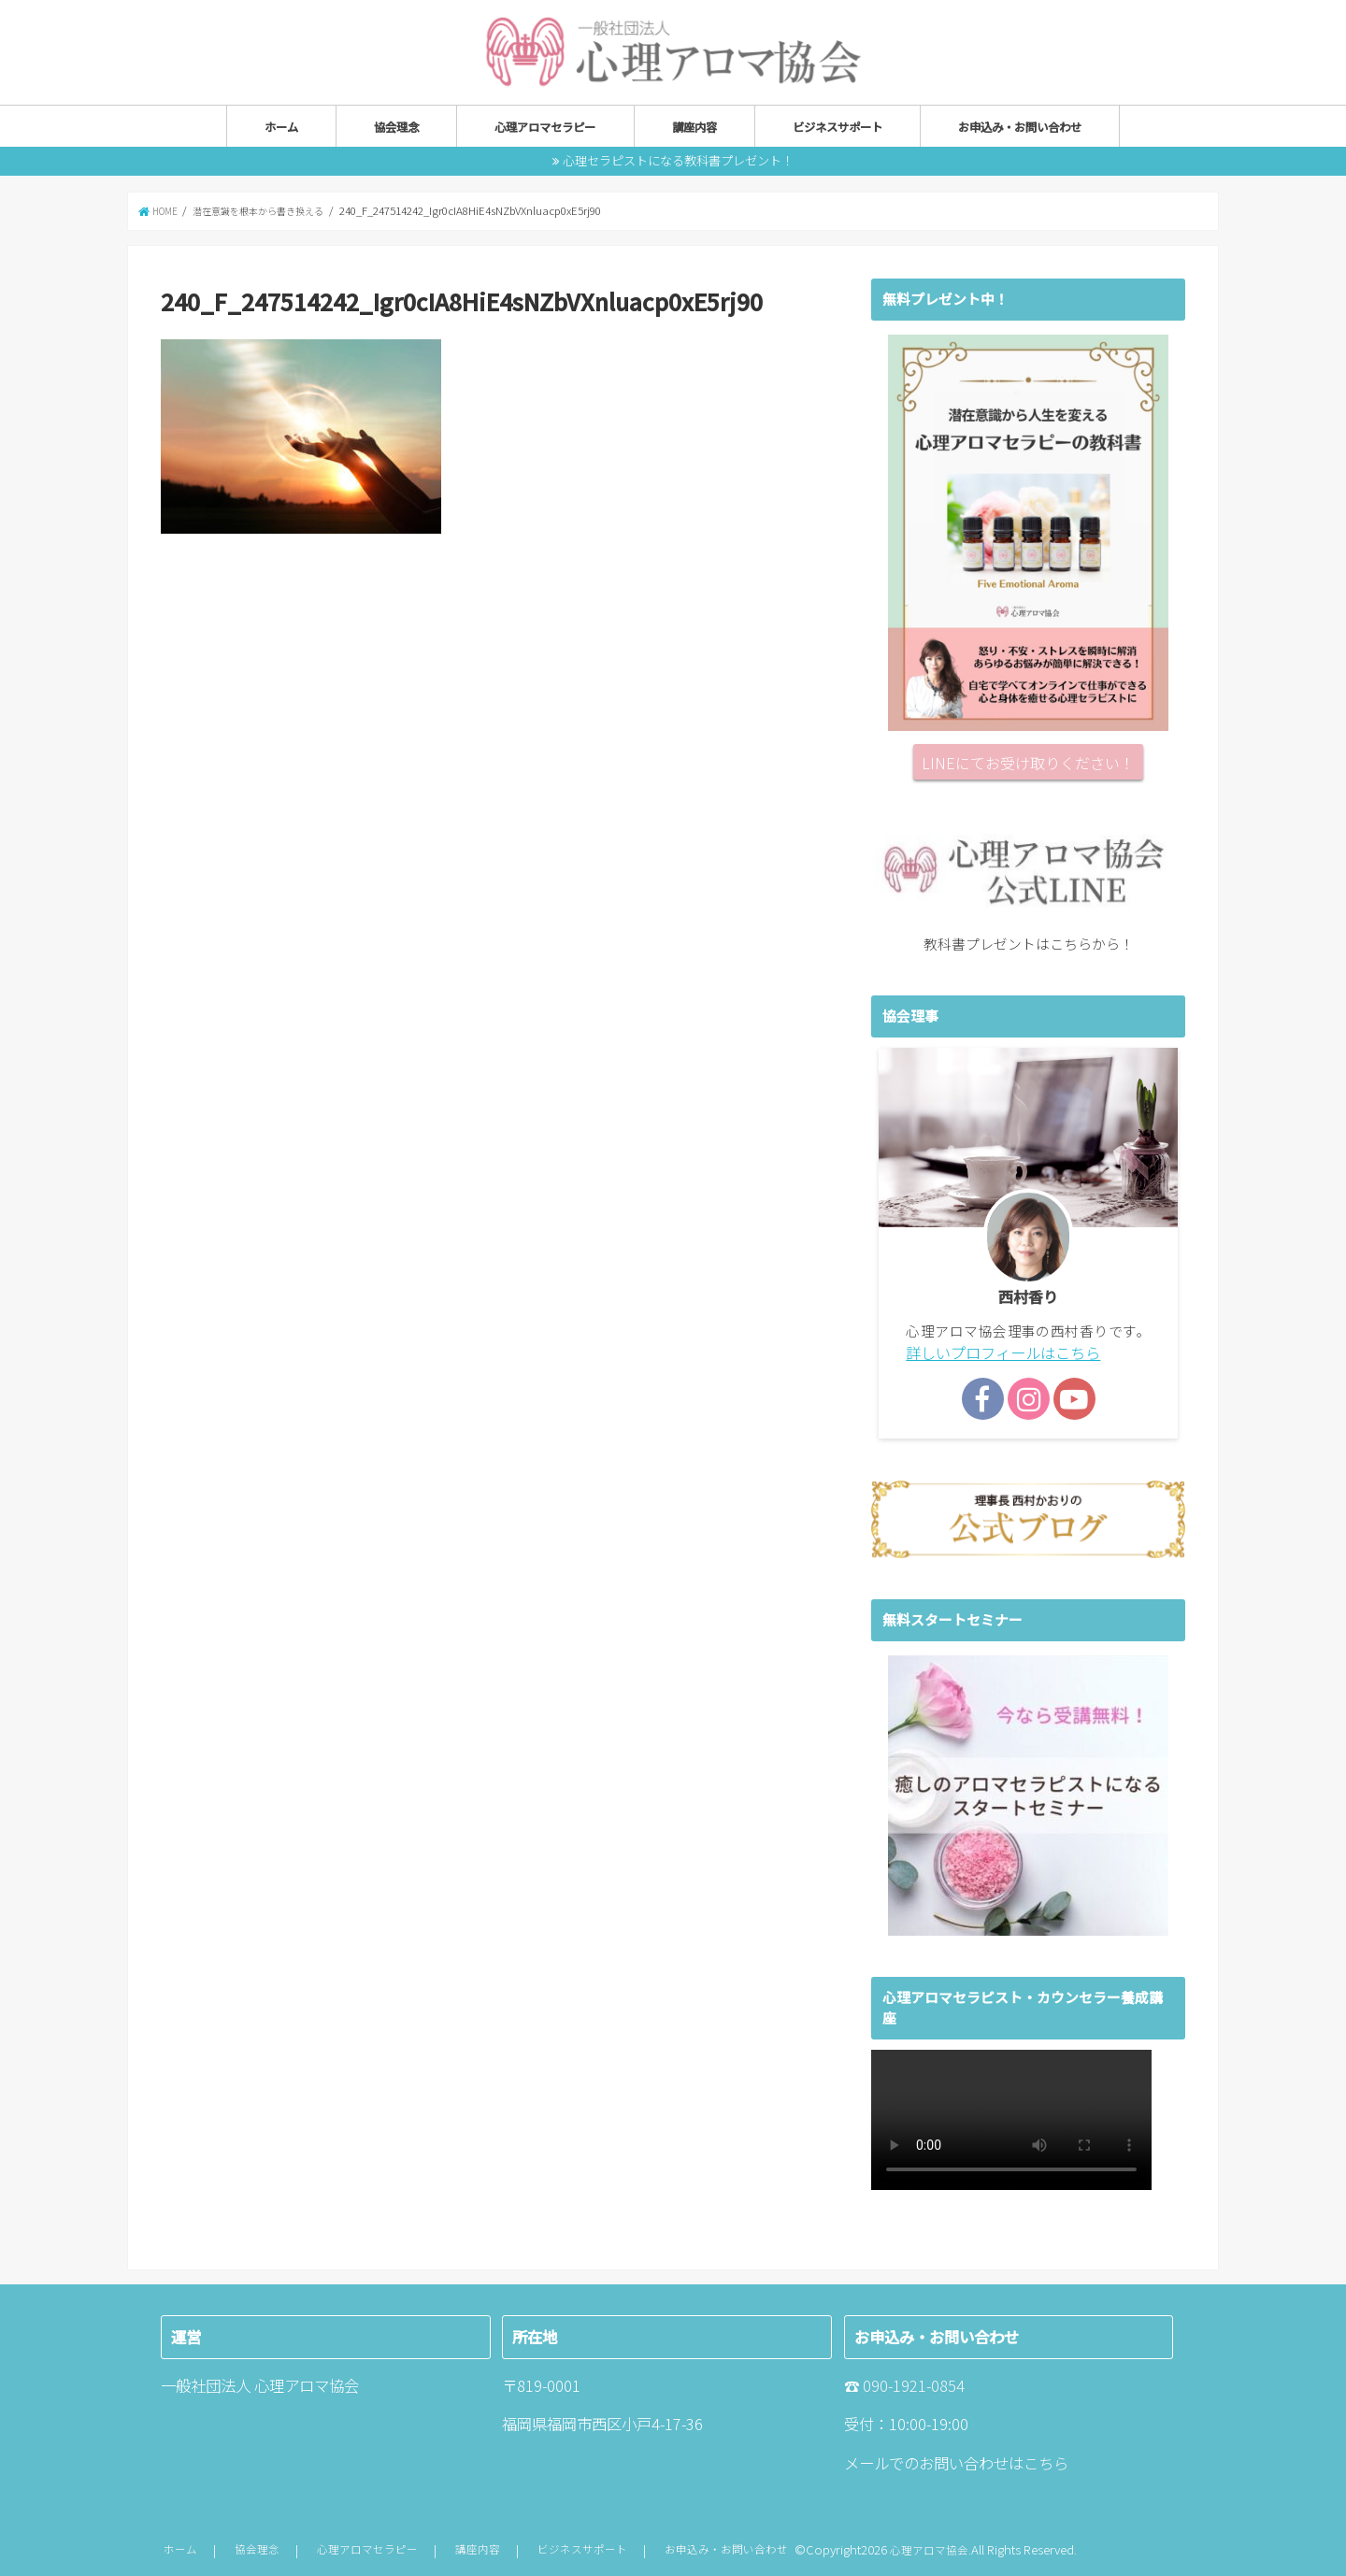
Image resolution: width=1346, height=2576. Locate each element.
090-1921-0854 (914, 2383)
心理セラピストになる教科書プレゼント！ (678, 159)
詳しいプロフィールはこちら (997, 1351)
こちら (1046, 2460)
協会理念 (396, 126)
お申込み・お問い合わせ (1019, 126)
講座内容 (694, 126)
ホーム (281, 126)
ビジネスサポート (837, 126)
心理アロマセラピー (544, 126)
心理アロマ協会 (930, 2546)
